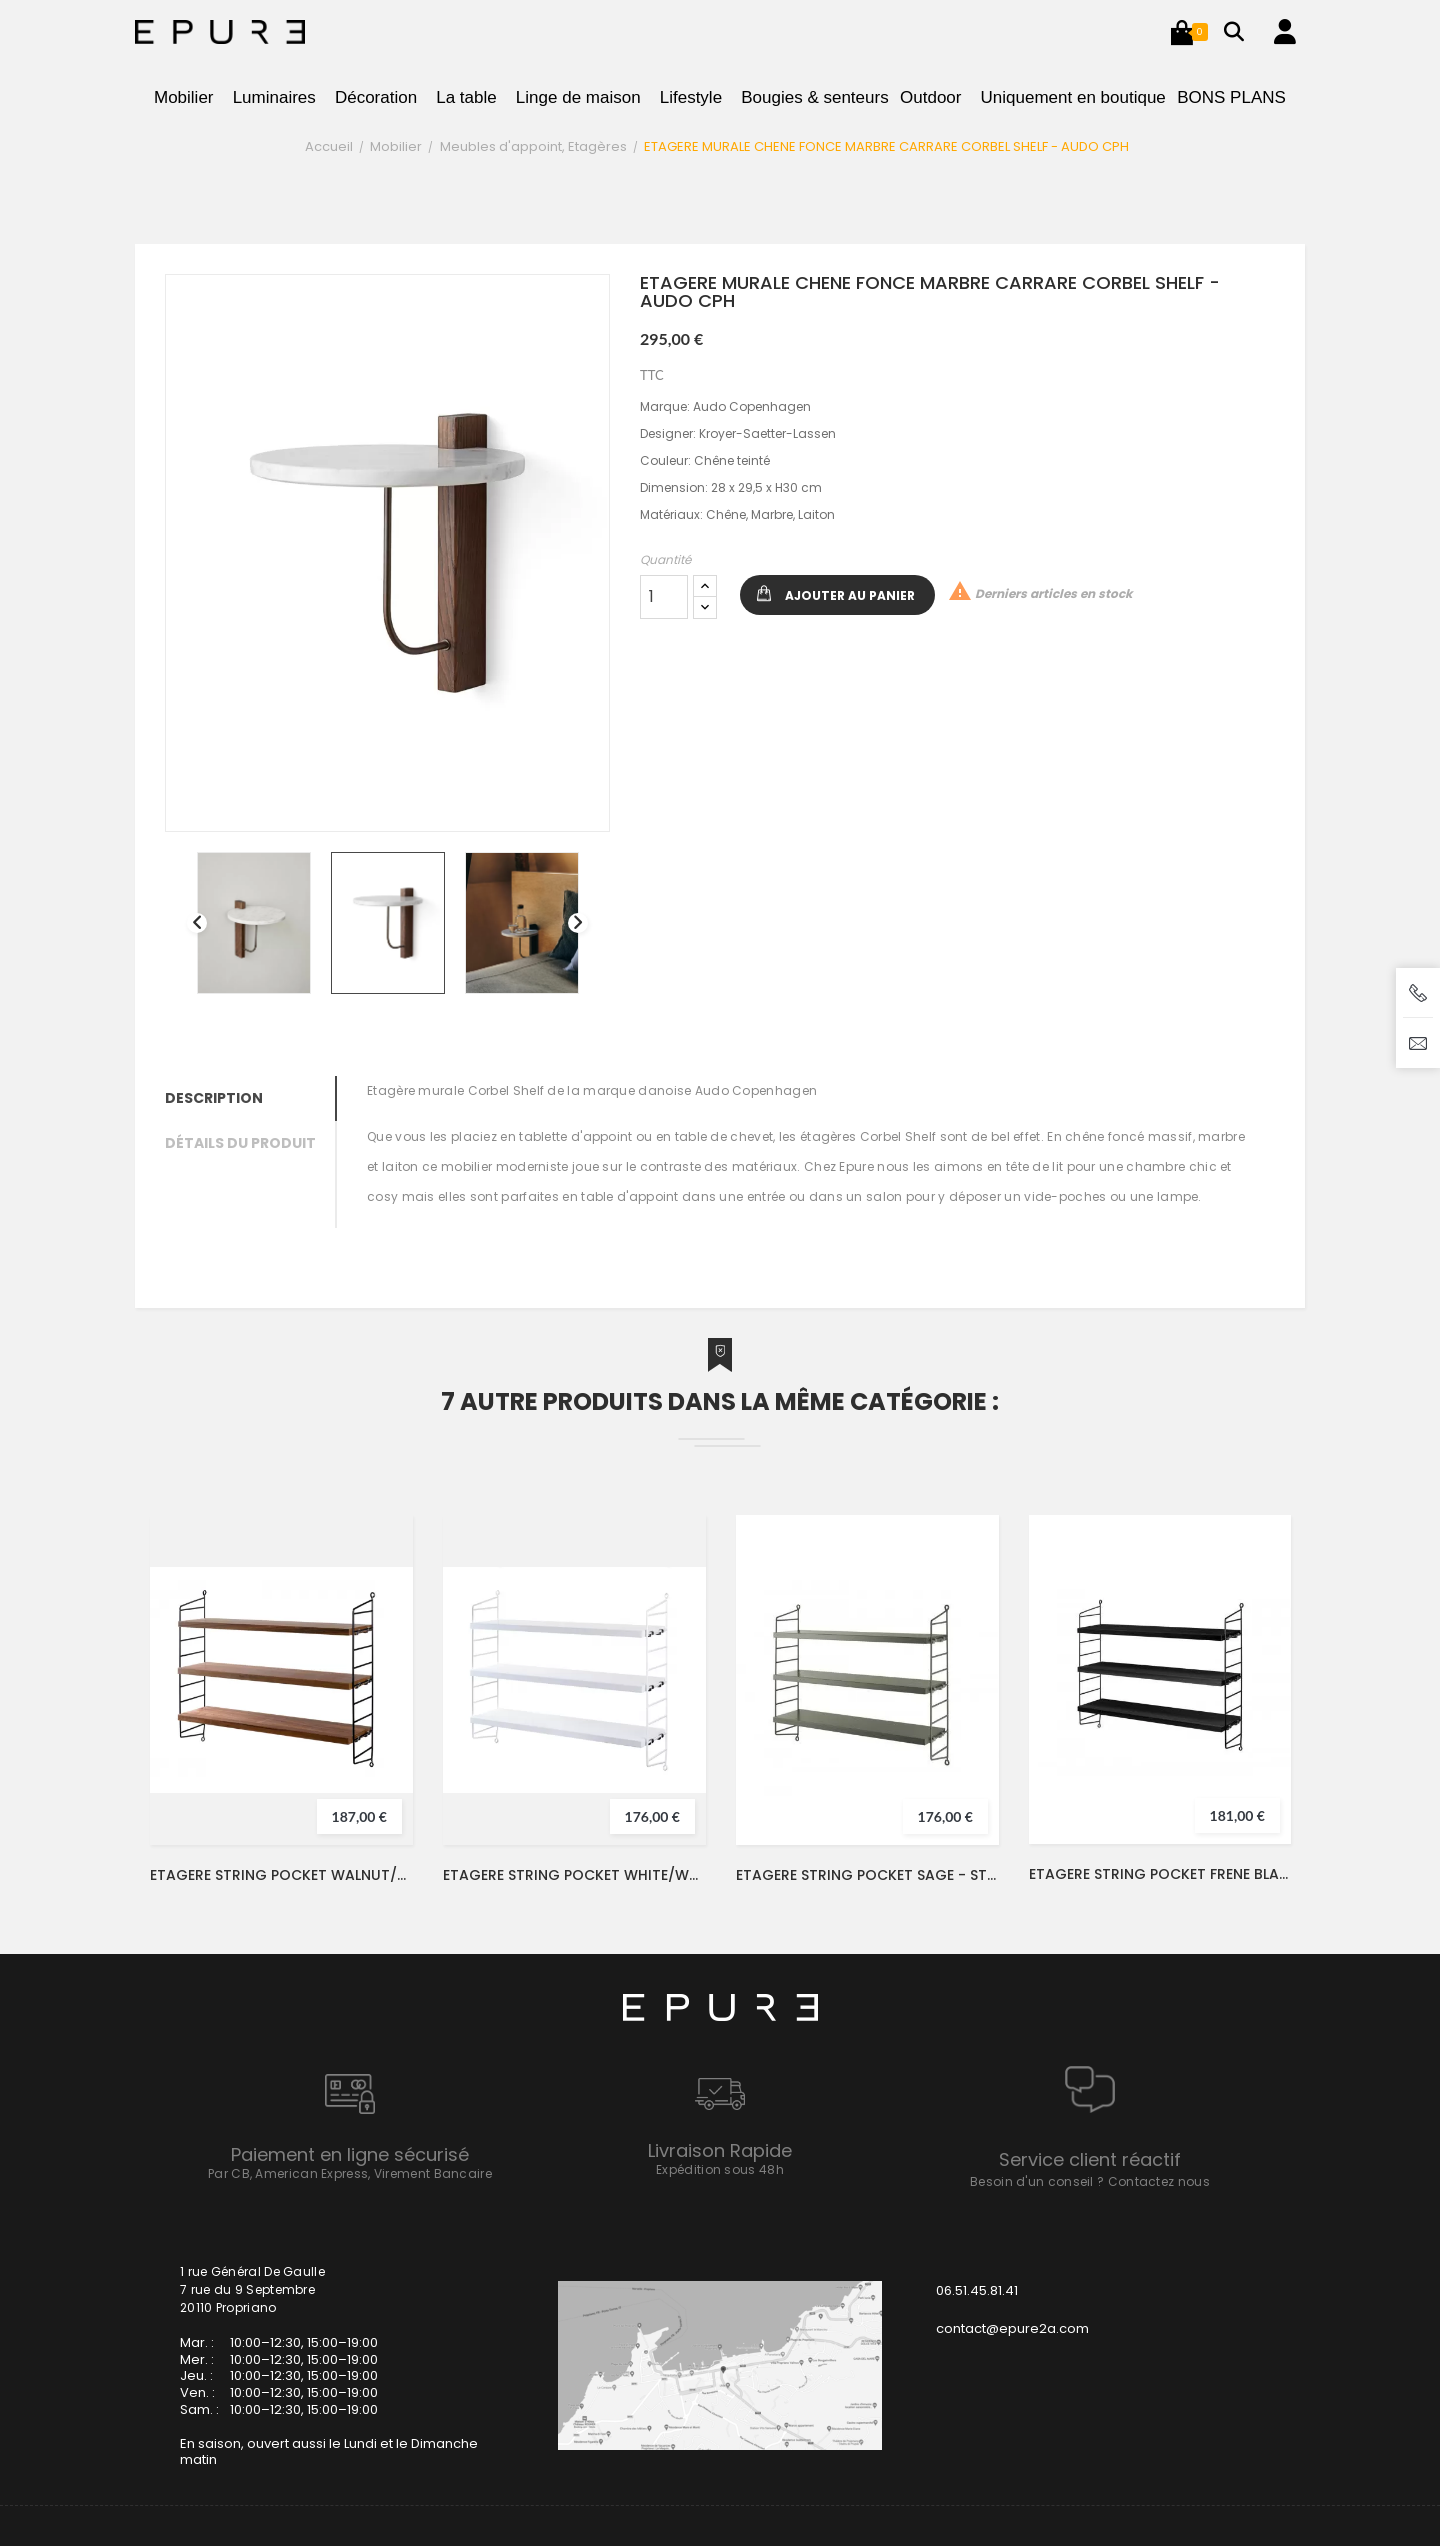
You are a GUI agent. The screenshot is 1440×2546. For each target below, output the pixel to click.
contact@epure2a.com (1012, 2328)
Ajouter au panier (850, 595)
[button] (1182, 32)
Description (214, 1098)
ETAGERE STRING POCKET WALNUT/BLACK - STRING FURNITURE (281, 1875)
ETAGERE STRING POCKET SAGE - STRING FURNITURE (867, 1875)
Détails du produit (240, 1143)
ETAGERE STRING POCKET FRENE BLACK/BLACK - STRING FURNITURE (1160, 1874)
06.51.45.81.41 (977, 2290)
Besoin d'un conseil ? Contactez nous (1090, 2181)
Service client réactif (1090, 2159)
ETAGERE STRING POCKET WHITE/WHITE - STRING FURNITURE (574, 1875)
